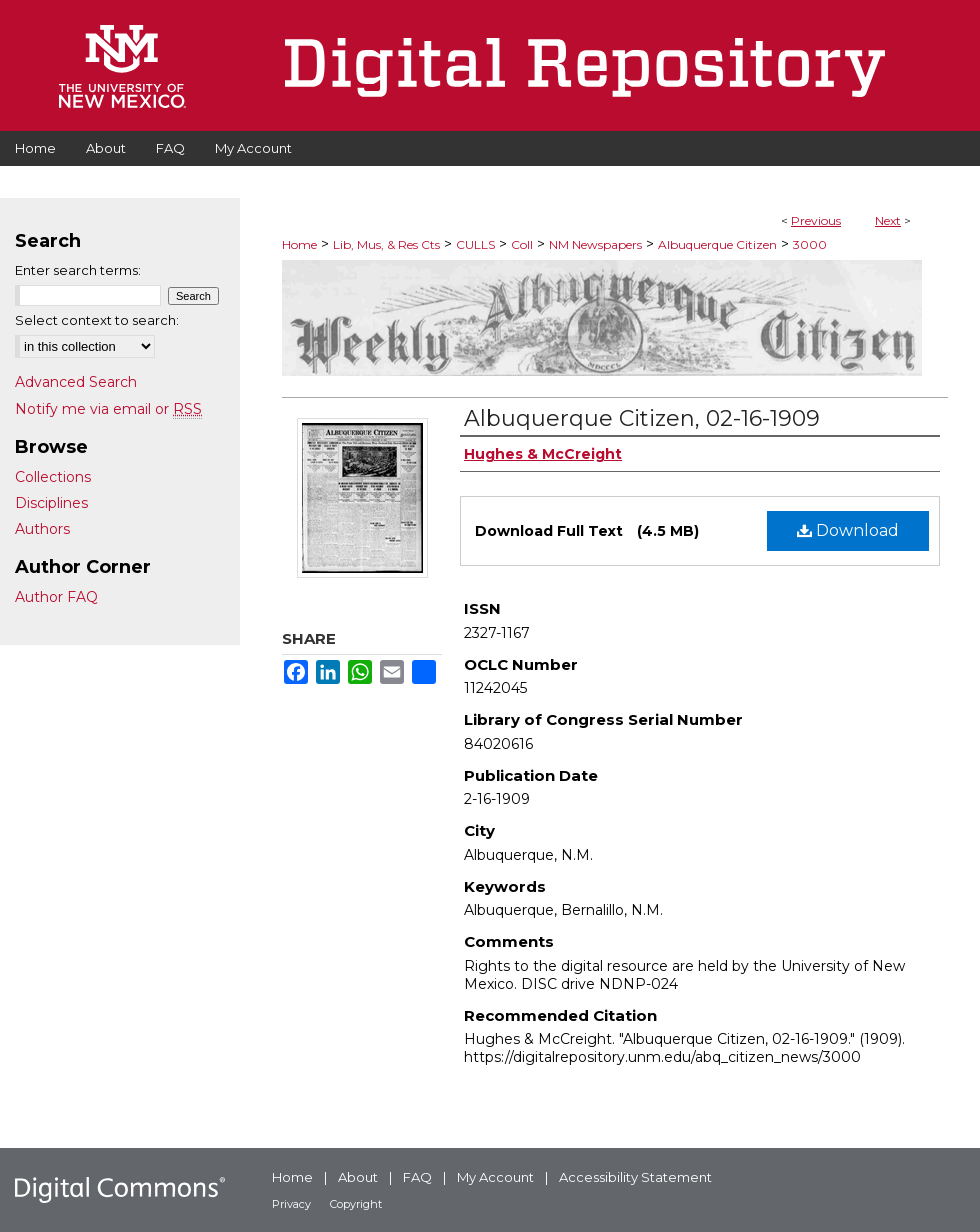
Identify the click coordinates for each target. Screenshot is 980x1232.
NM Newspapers (595, 244)
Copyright (356, 1204)
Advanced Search (76, 382)
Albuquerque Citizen (717, 244)
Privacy (291, 1204)
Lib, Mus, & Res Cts (386, 244)
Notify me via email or (108, 409)
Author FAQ (56, 597)
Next (888, 220)
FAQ (417, 1177)
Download (848, 530)
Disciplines (51, 503)
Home (299, 244)
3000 (810, 244)
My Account (495, 1177)
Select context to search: (97, 320)
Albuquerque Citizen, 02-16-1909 (642, 418)
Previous (816, 220)
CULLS (475, 244)
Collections (53, 477)
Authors (42, 529)
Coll (522, 244)
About (358, 1177)
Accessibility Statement (635, 1177)
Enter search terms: (78, 270)
